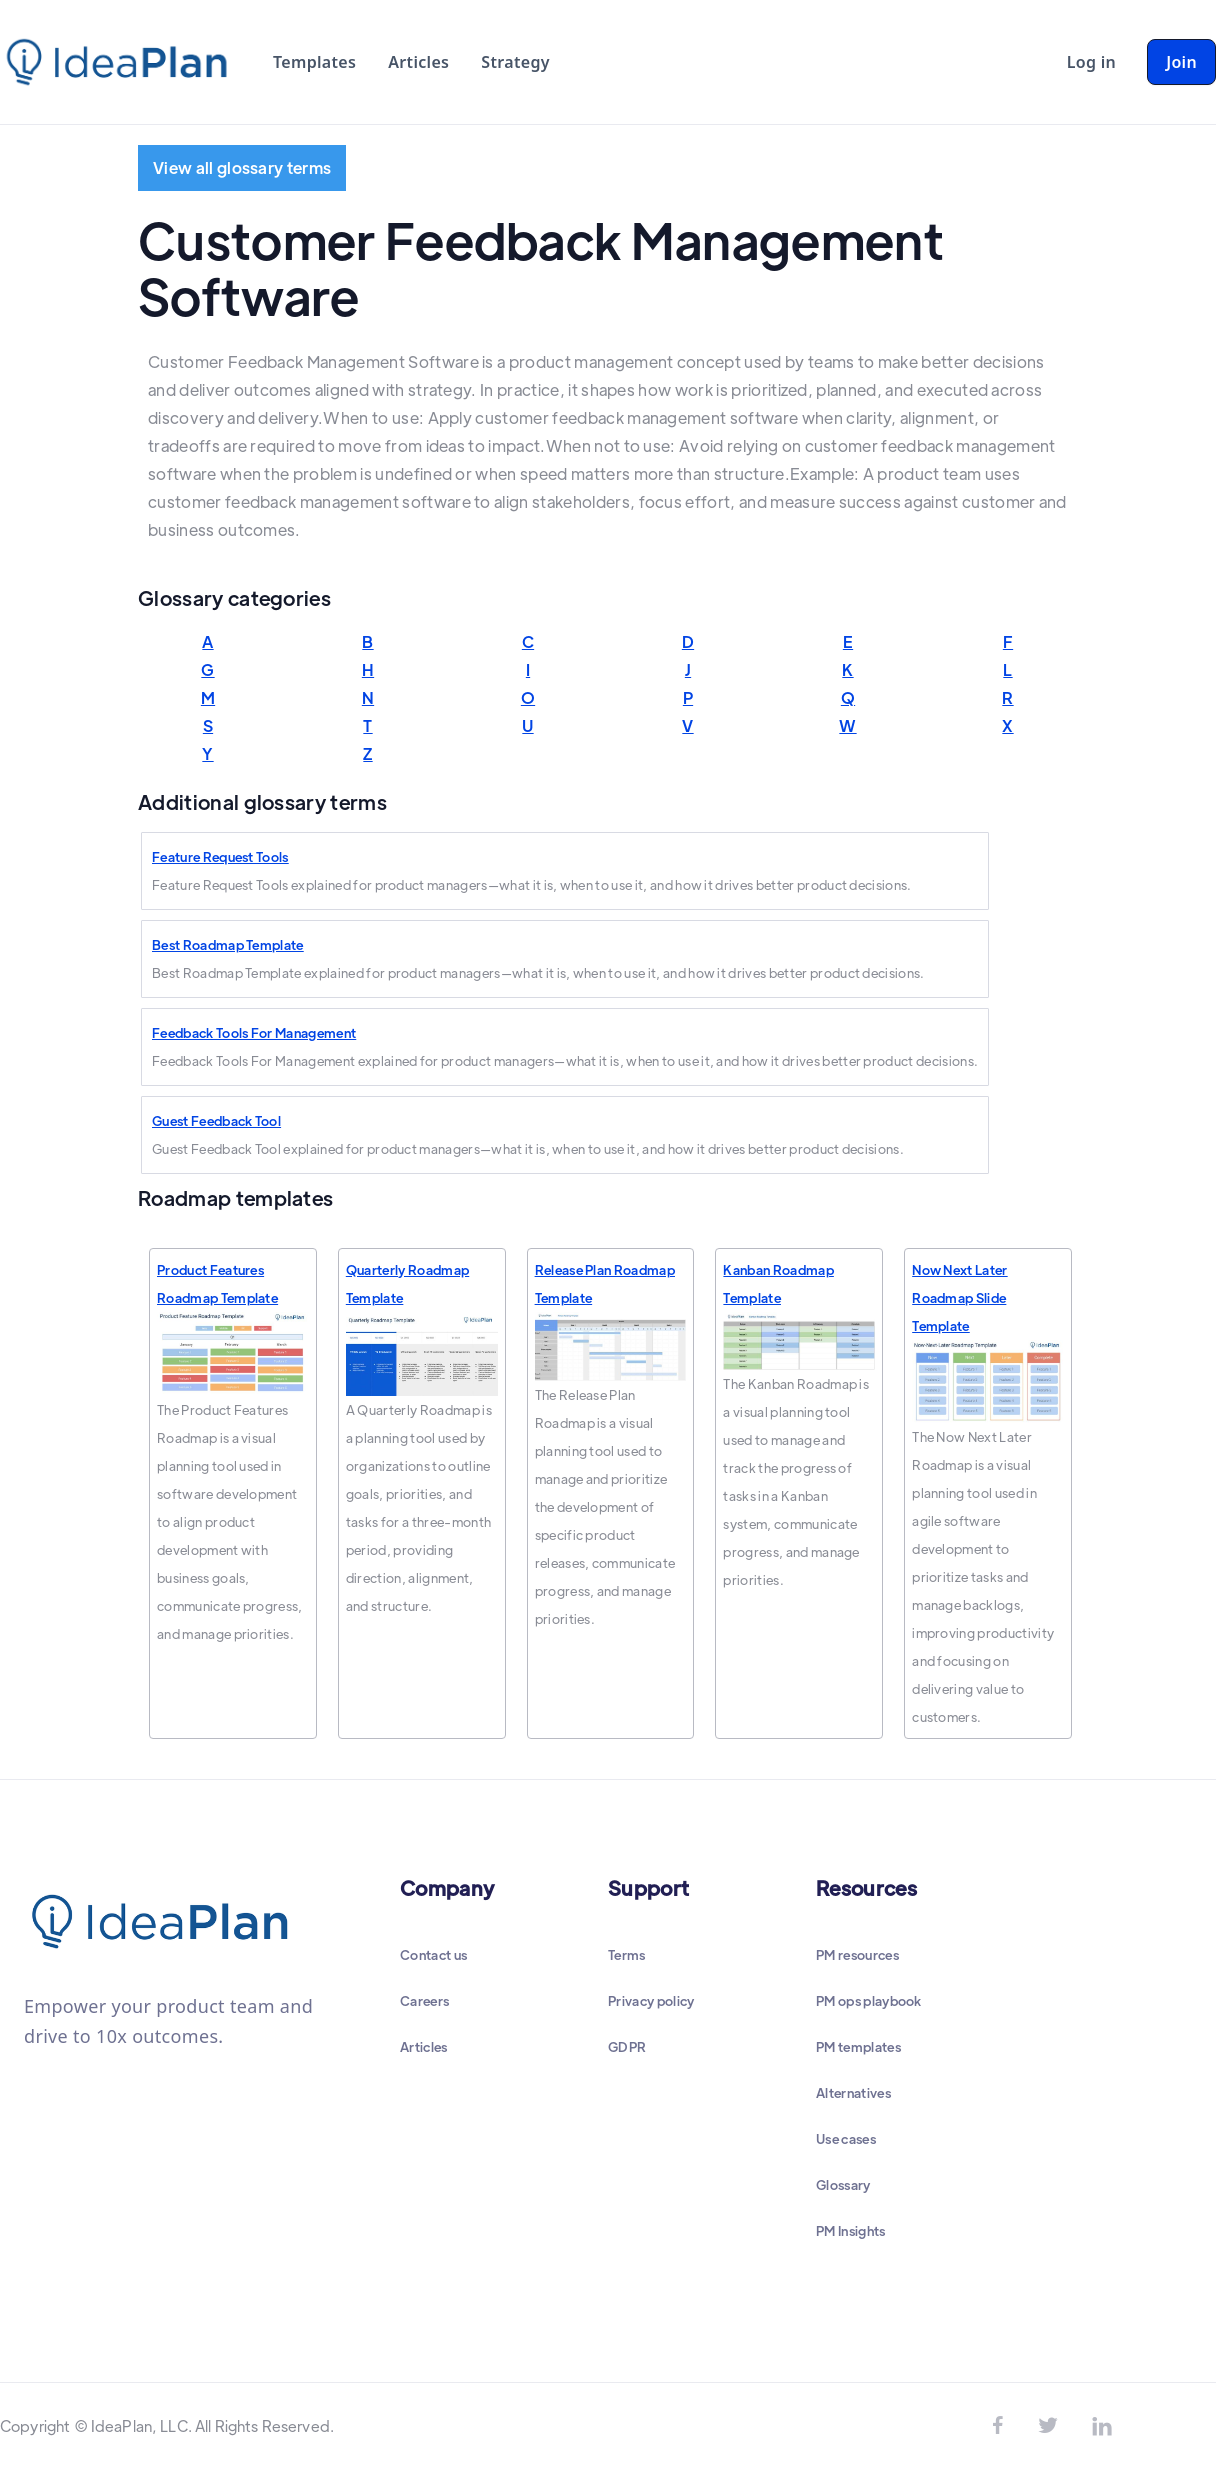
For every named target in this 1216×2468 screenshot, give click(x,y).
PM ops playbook (869, 2000)
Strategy (515, 62)
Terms (627, 1954)
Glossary (843, 2184)
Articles (418, 62)
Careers (424, 2000)
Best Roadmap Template (228, 944)
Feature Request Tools (220, 856)
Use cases (846, 2138)
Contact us (433, 1954)
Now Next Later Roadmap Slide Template (959, 1297)
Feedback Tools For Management (254, 1032)
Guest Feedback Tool (216, 1120)
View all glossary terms (242, 167)
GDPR (627, 2046)
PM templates (858, 2046)
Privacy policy (651, 2000)
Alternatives (853, 2092)
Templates (314, 62)
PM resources (857, 1954)
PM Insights (851, 2230)
